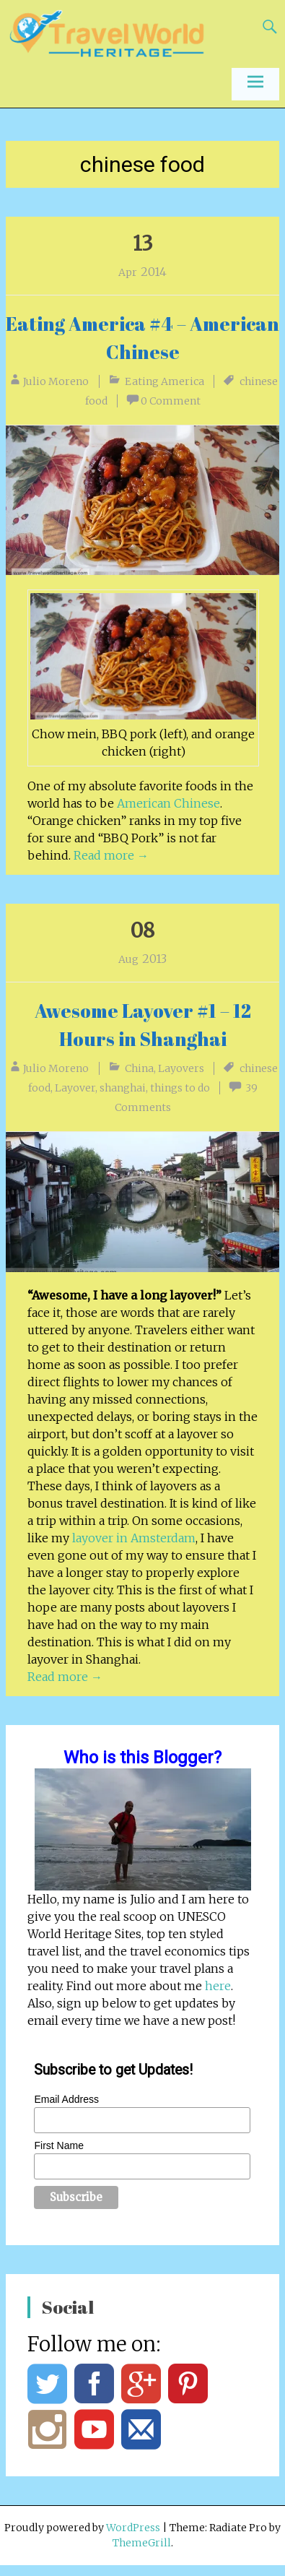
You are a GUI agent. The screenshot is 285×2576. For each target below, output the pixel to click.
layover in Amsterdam (134, 1538)
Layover (75, 1087)
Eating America (164, 381)
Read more (111, 855)
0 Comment (171, 400)
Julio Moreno (56, 381)
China (139, 1068)
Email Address (66, 2099)
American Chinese (168, 803)
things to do (180, 1087)
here (218, 1986)
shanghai (123, 1087)
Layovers (181, 1068)
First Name (58, 2145)
